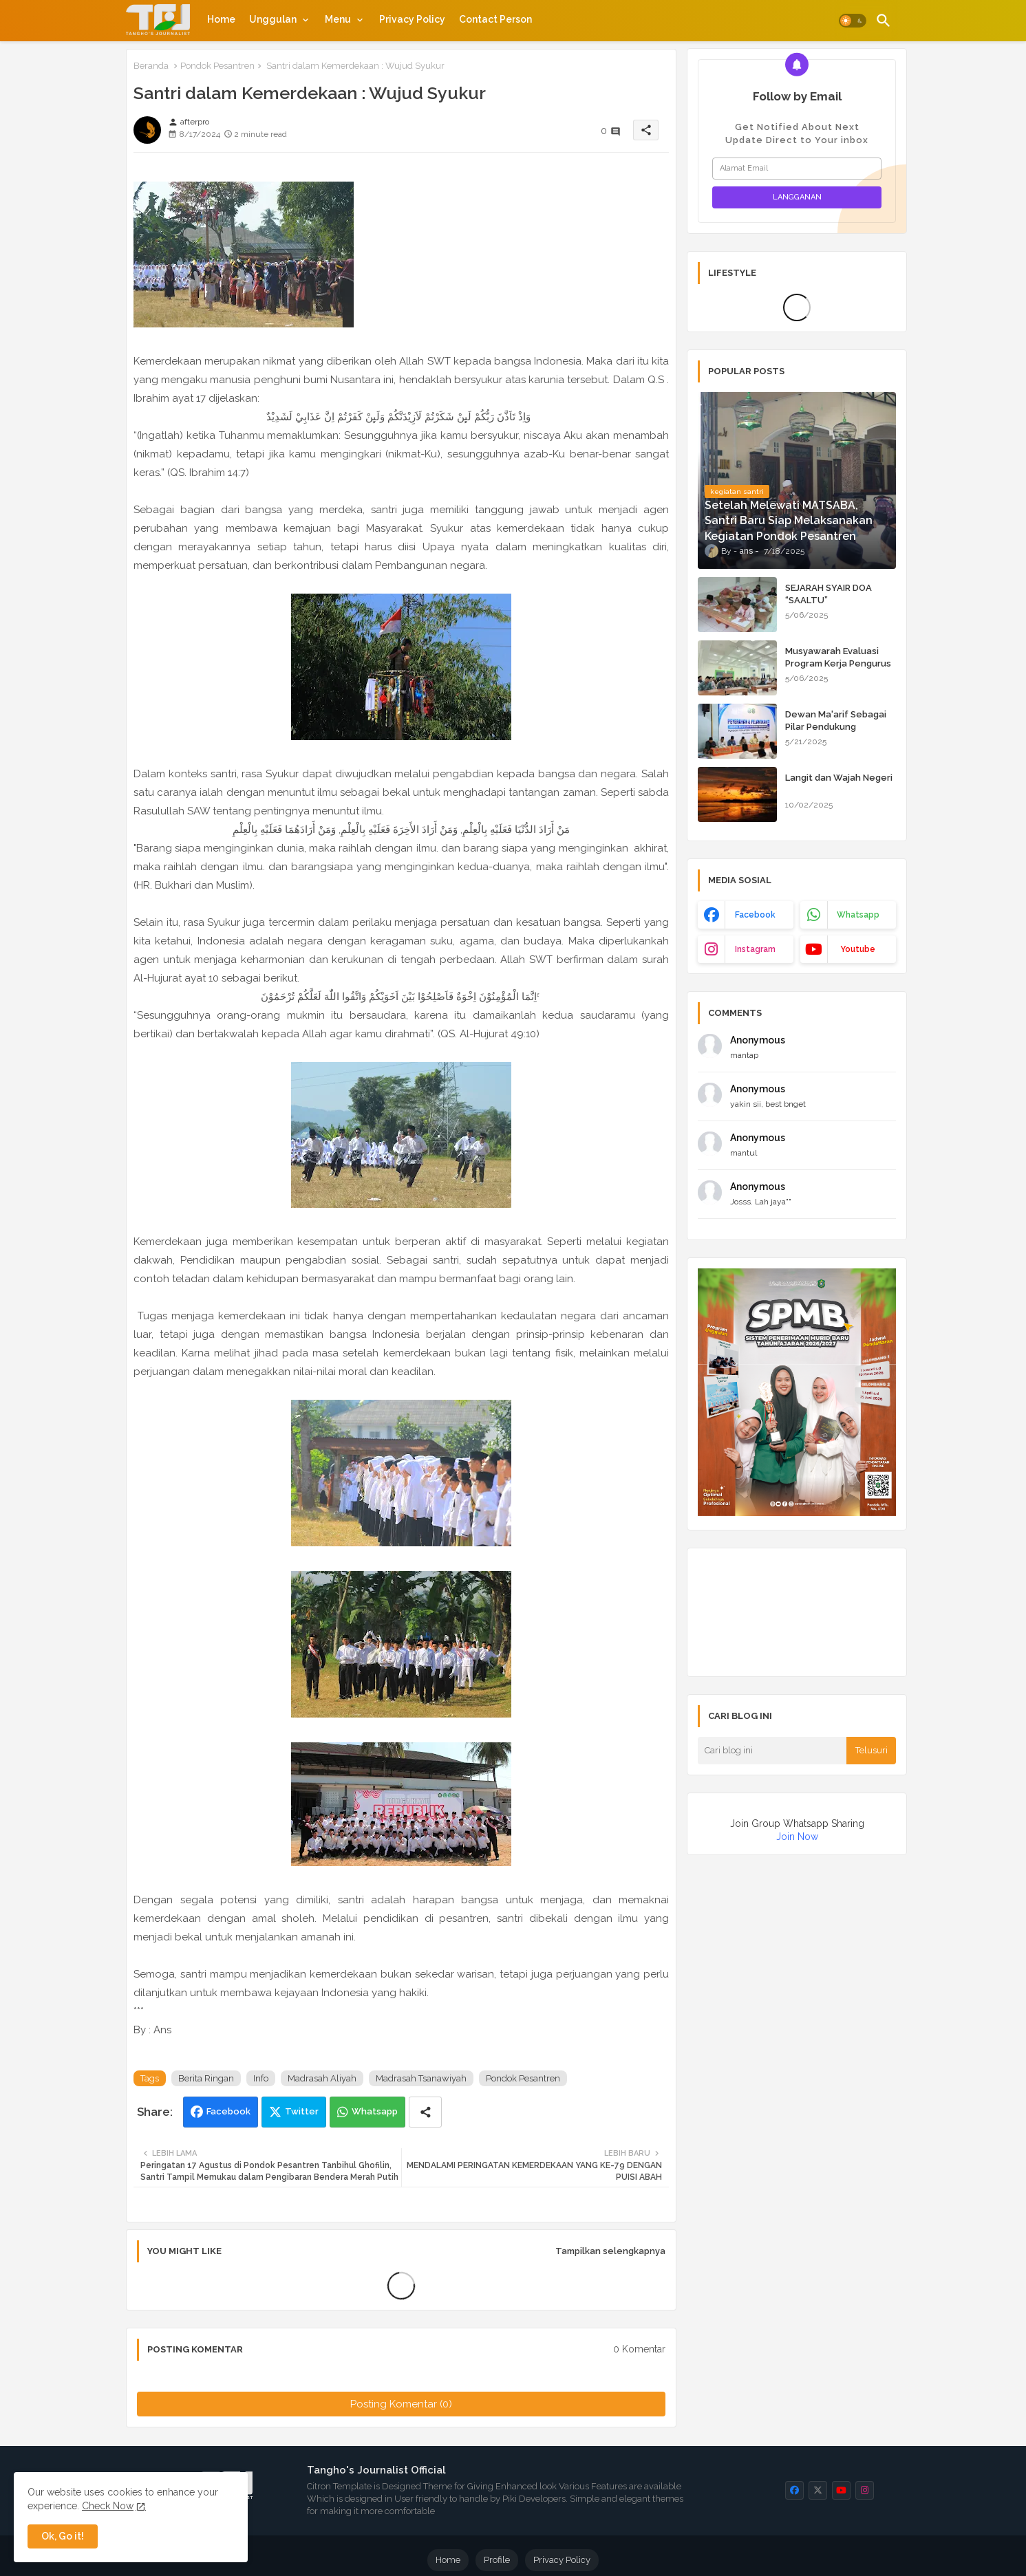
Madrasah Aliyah (322, 2078)
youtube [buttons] (857, 949)
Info (260, 2078)
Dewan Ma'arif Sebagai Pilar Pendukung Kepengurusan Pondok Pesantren (835, 733)
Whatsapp (375, 2111)
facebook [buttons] (755, 915)
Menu (338, 19)
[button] (852, 21)
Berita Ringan (206, 2078)
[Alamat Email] (796, 169)
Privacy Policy (412, 19)
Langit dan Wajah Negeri (839, 777)
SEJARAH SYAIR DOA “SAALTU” (828, 594)
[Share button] (425, 2112)
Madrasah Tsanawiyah (421, 2078)
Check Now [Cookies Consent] (107, 2505)
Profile (497, 2560)
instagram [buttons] (755, 949)
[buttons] (794, 2490)
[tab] (221, 19)
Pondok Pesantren (217, 66)
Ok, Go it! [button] (62, 2536)
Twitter (302, 2111)
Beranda (151, 66)
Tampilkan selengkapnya (610, 2251)
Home (221, 19)
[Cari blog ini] (772, 1750)
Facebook (228, 2111)
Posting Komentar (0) (401, 2404)
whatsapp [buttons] (858, 915)
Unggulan (273, 19)
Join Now (797, 1836)
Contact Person (495, 19)
